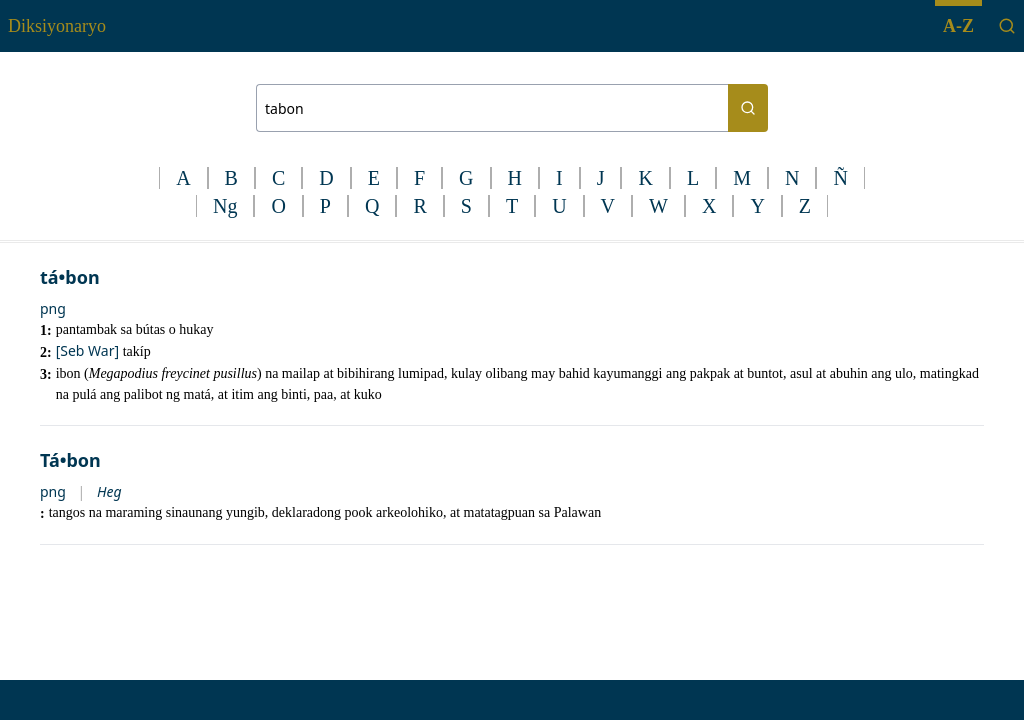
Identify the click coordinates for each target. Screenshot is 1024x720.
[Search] (1007, 26)
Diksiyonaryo (57, 26)
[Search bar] (492, 108)
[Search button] (748, 108)
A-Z (958, 26)
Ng (225, 206)
